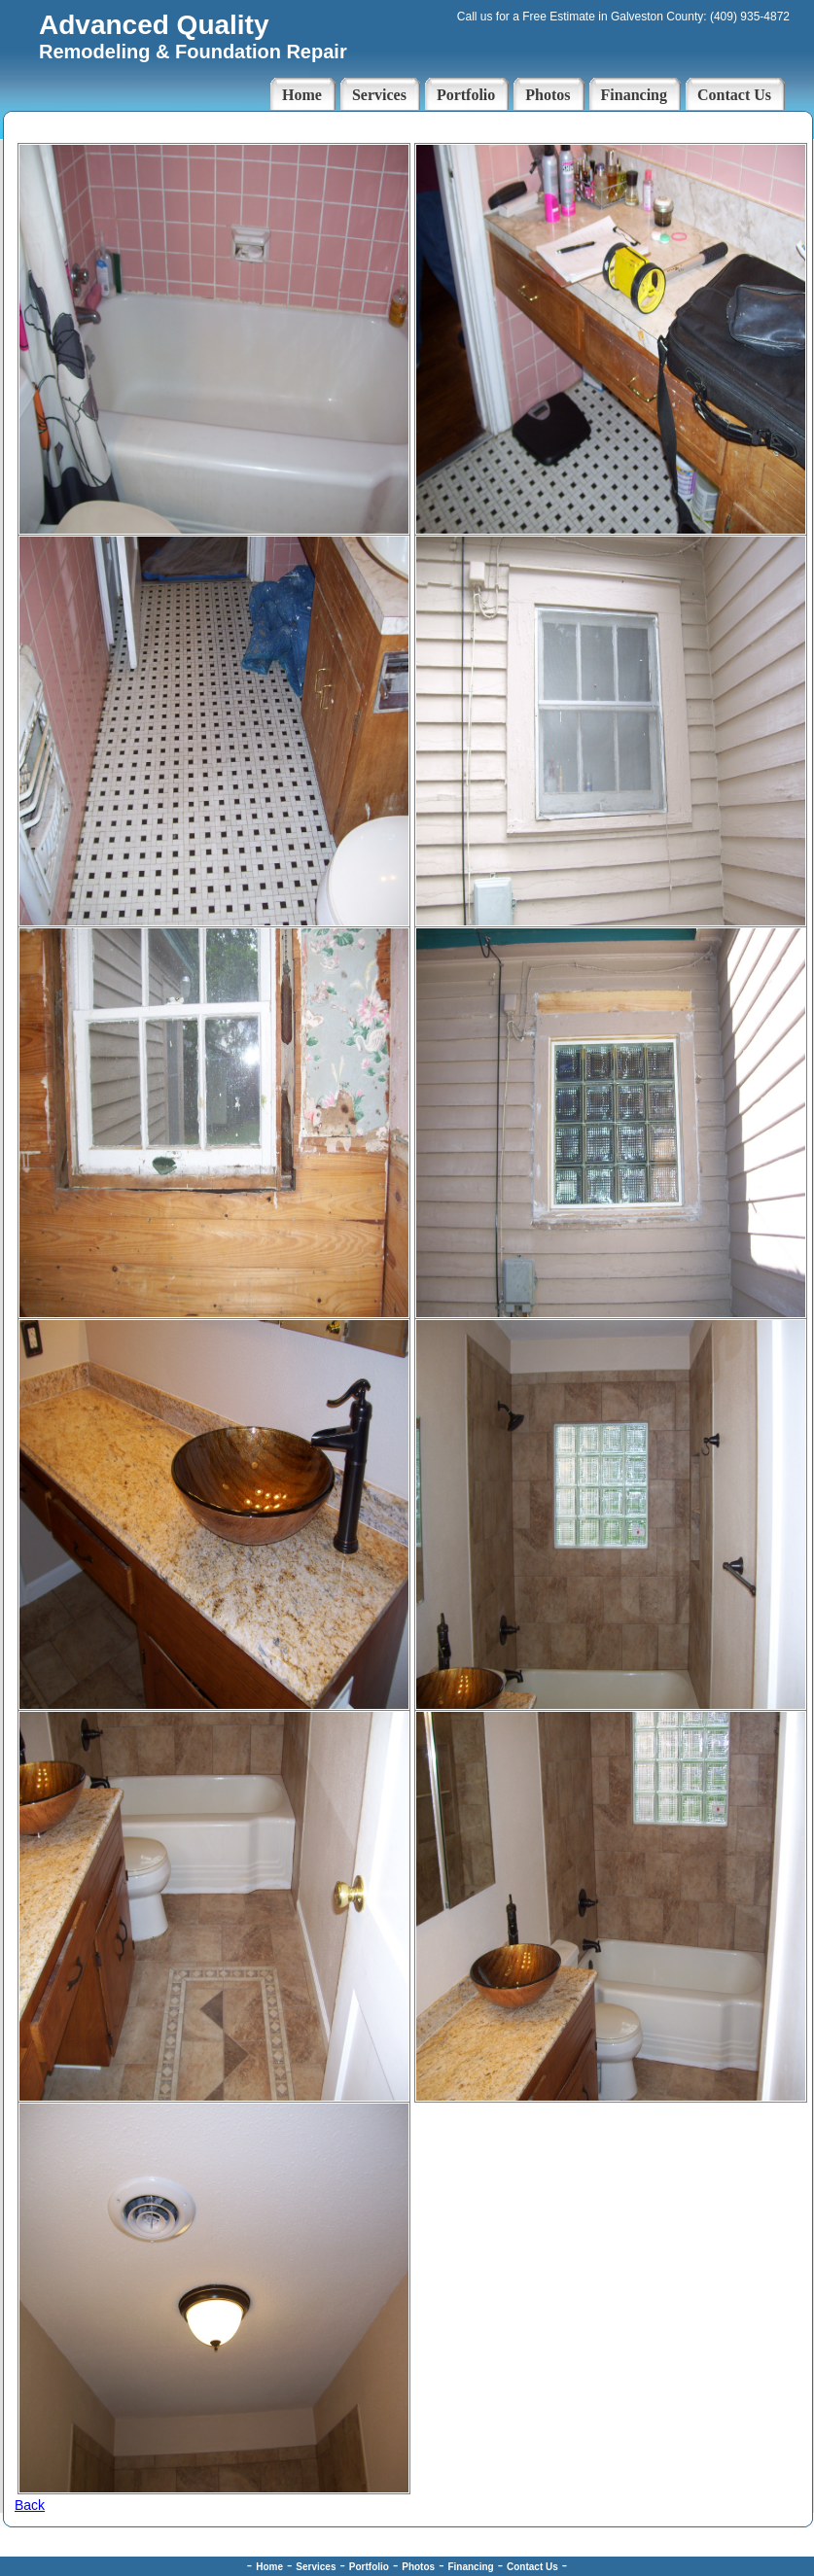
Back (30, 2505)
